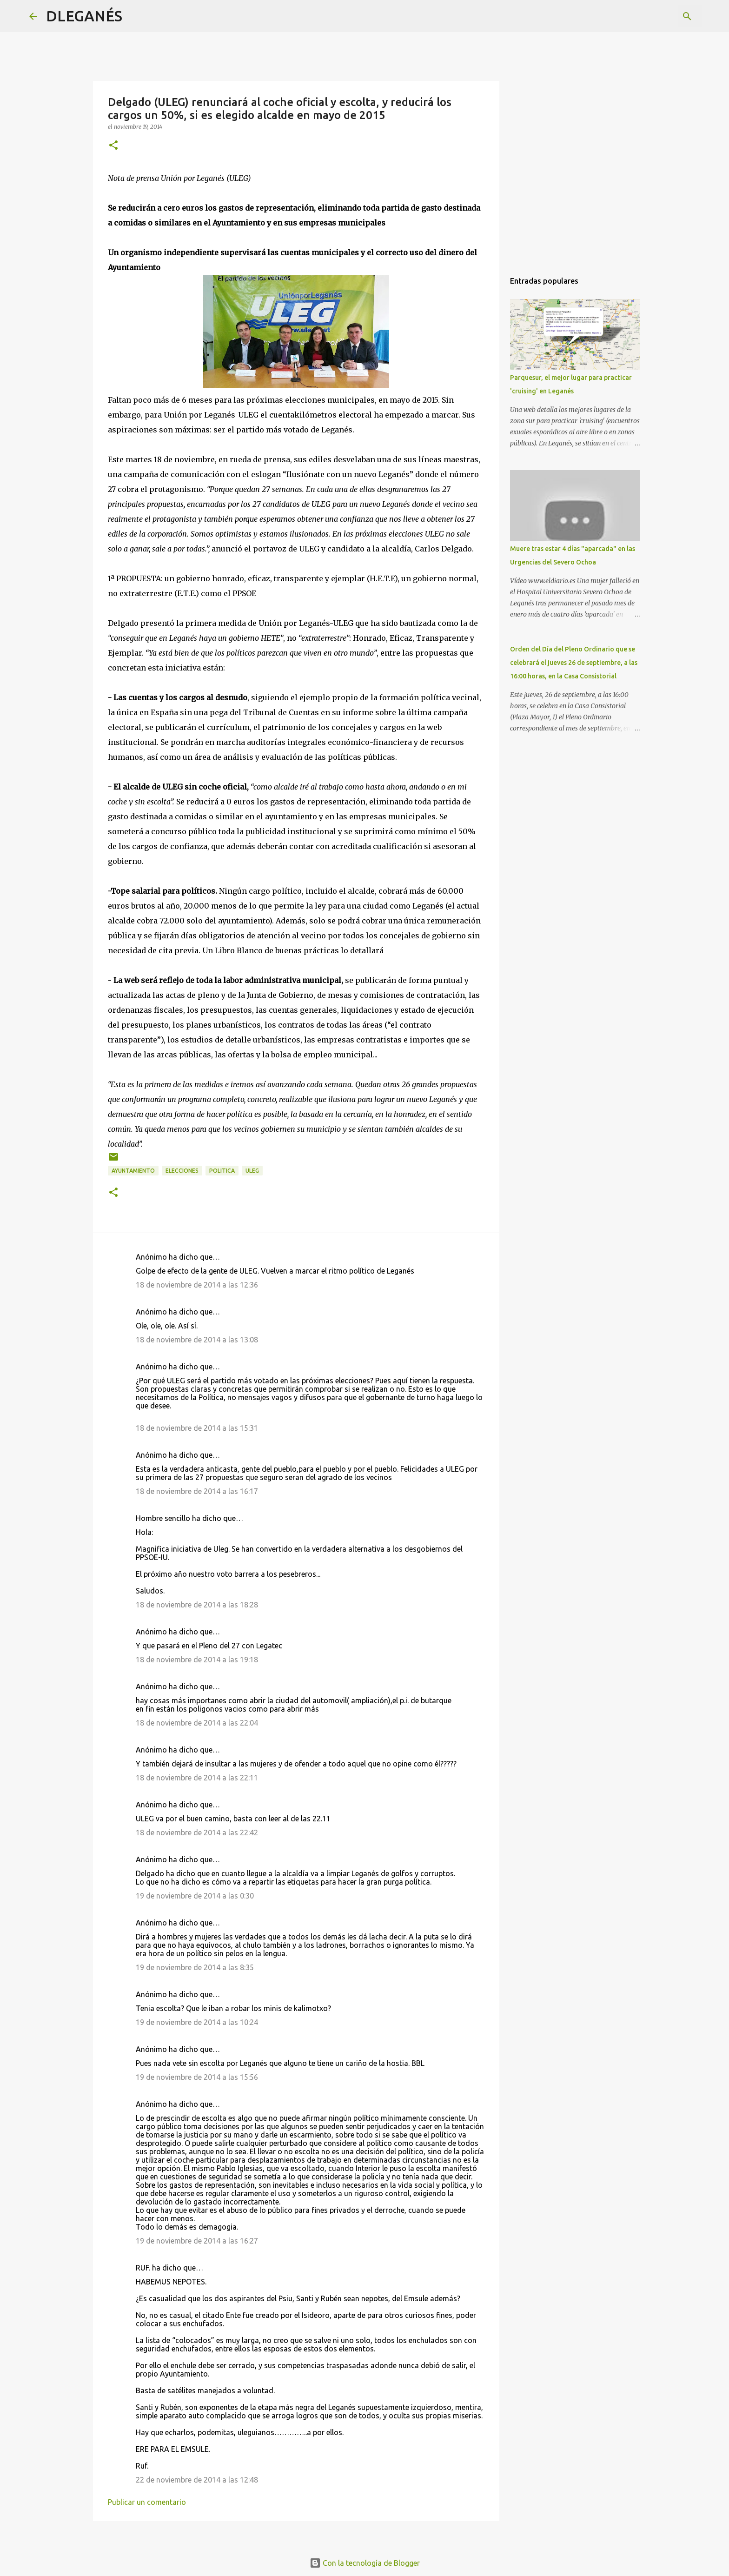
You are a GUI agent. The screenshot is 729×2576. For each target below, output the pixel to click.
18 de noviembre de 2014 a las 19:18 (197, 1659)
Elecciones (182, 1171)
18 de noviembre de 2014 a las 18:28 (197, 1604)
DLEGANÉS (84, 15)
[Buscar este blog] (653, 16)
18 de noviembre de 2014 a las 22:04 (197, 1723)
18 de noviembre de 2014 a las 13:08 (197, 1339)
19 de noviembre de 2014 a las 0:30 (195, 1896)
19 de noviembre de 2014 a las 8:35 (195, 1967)
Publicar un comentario (147, 2502)
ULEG (252, 1171)
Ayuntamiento (133, 1171)
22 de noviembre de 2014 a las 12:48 (197, 2480)
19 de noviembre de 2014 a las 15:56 (197, 2077)
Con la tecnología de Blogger (365, 2563)
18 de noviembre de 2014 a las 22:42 (197, 1832)
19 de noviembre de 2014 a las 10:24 (197, 2022)
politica (222, 1171)
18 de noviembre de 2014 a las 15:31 (197, 1428)
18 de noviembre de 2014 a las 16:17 (197, 1491)
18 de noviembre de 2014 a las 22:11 (197, 1777)
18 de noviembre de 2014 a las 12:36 (197, 1285)
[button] (113, 145)
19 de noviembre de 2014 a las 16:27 (197, 2241)
